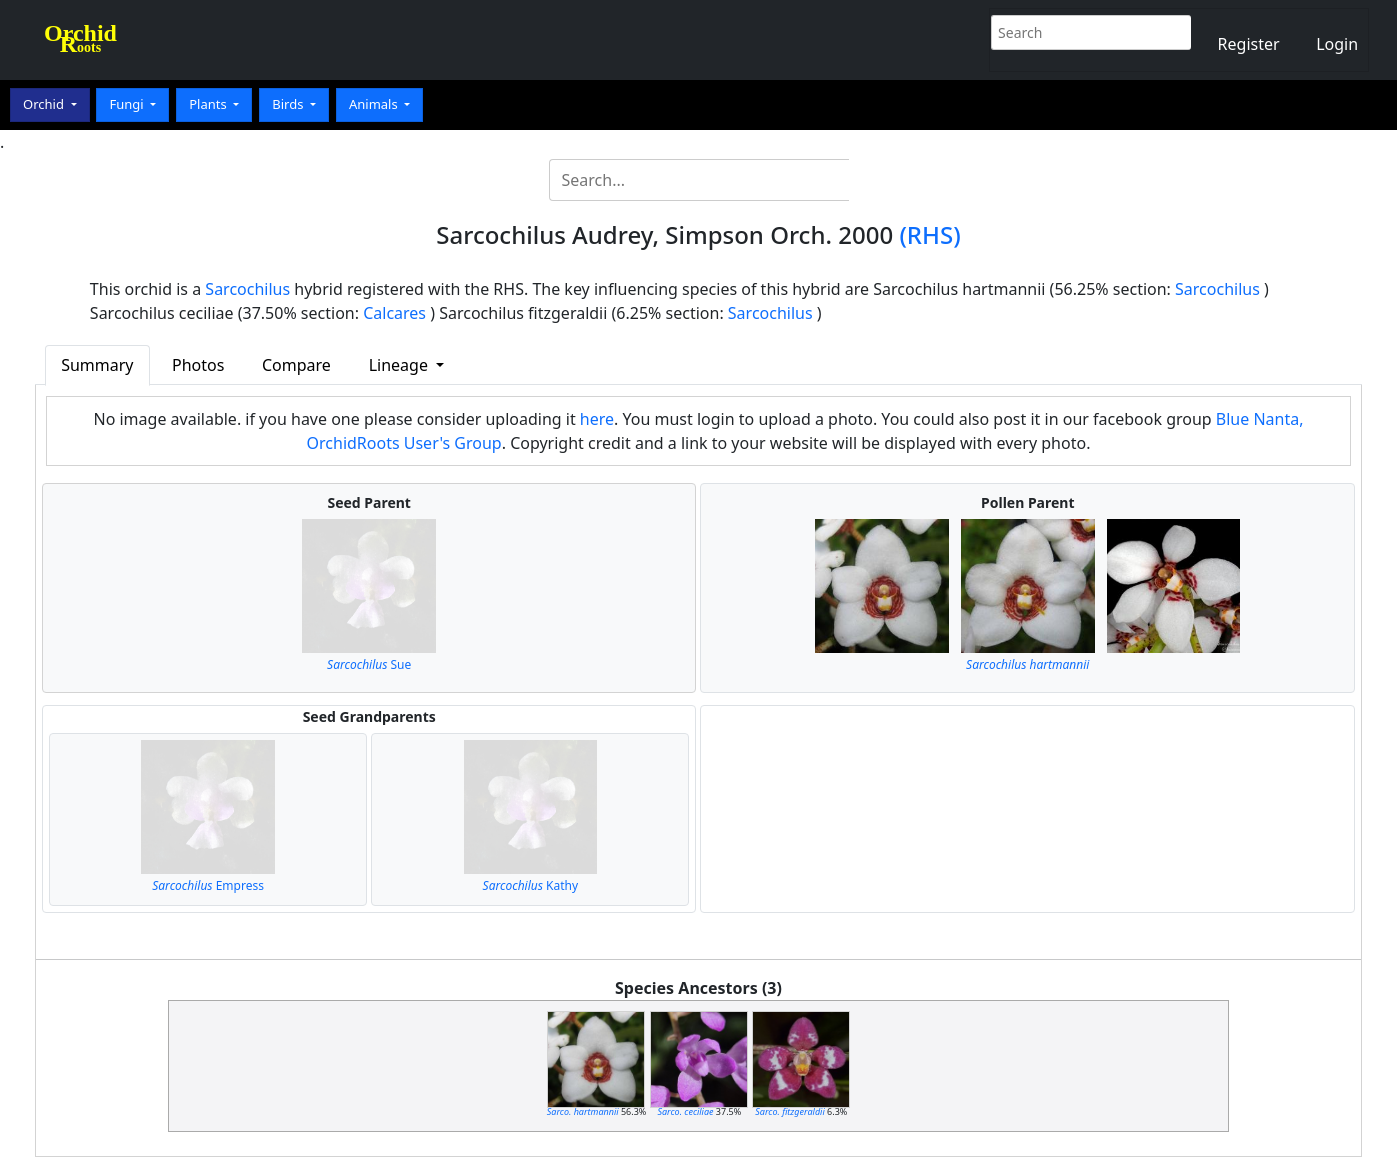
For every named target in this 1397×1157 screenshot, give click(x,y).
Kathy (530, 885)
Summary (97, 365)
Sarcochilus (247, 289)
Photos (198, 365)
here (597, 419)
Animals (375, 104)
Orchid (45, 104)
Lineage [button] (400, 365)
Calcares (394, 313)
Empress (208, 885)
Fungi (128, 104)
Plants (209, 104)
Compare (296, 365)
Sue (369, 664)
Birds (289, 104)
